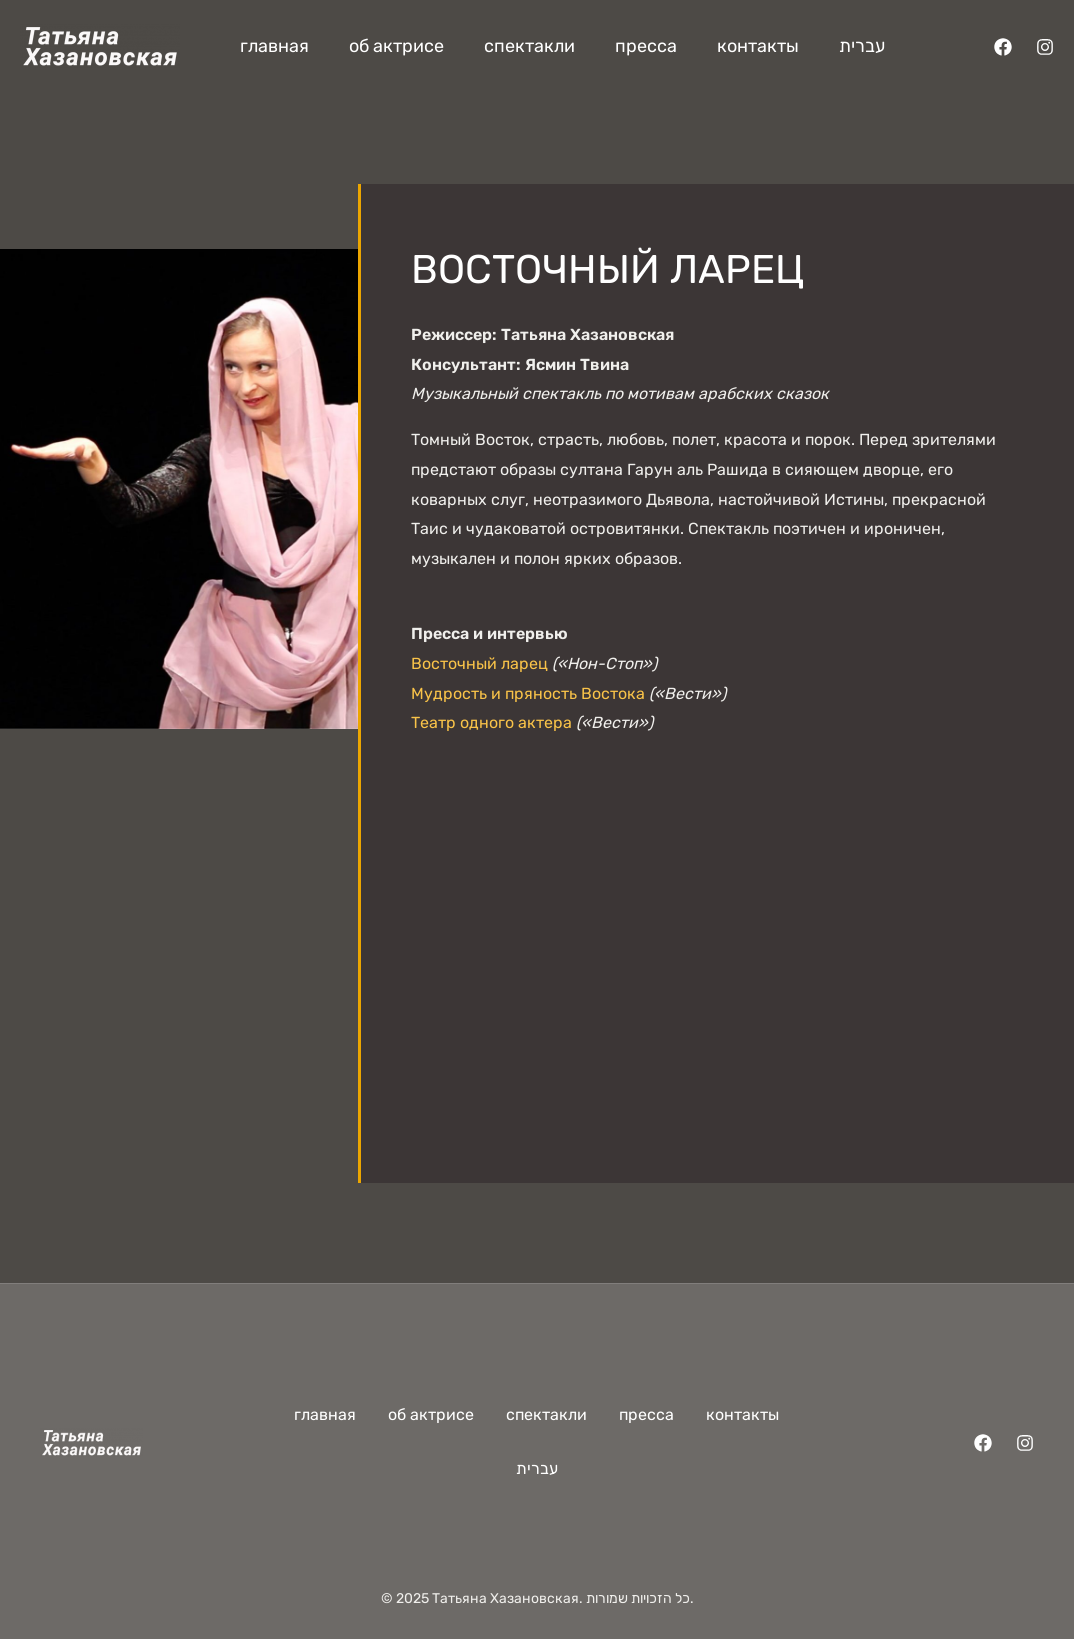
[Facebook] (1003, 47)
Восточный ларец (479, 663)
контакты (758, 46)
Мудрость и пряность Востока (528, 693)
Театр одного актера (491, 722)
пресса (646, 46)
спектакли (529, 46)
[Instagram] (1045, 47)
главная (274, 46)
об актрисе (396, 46)
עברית (862, 46)
